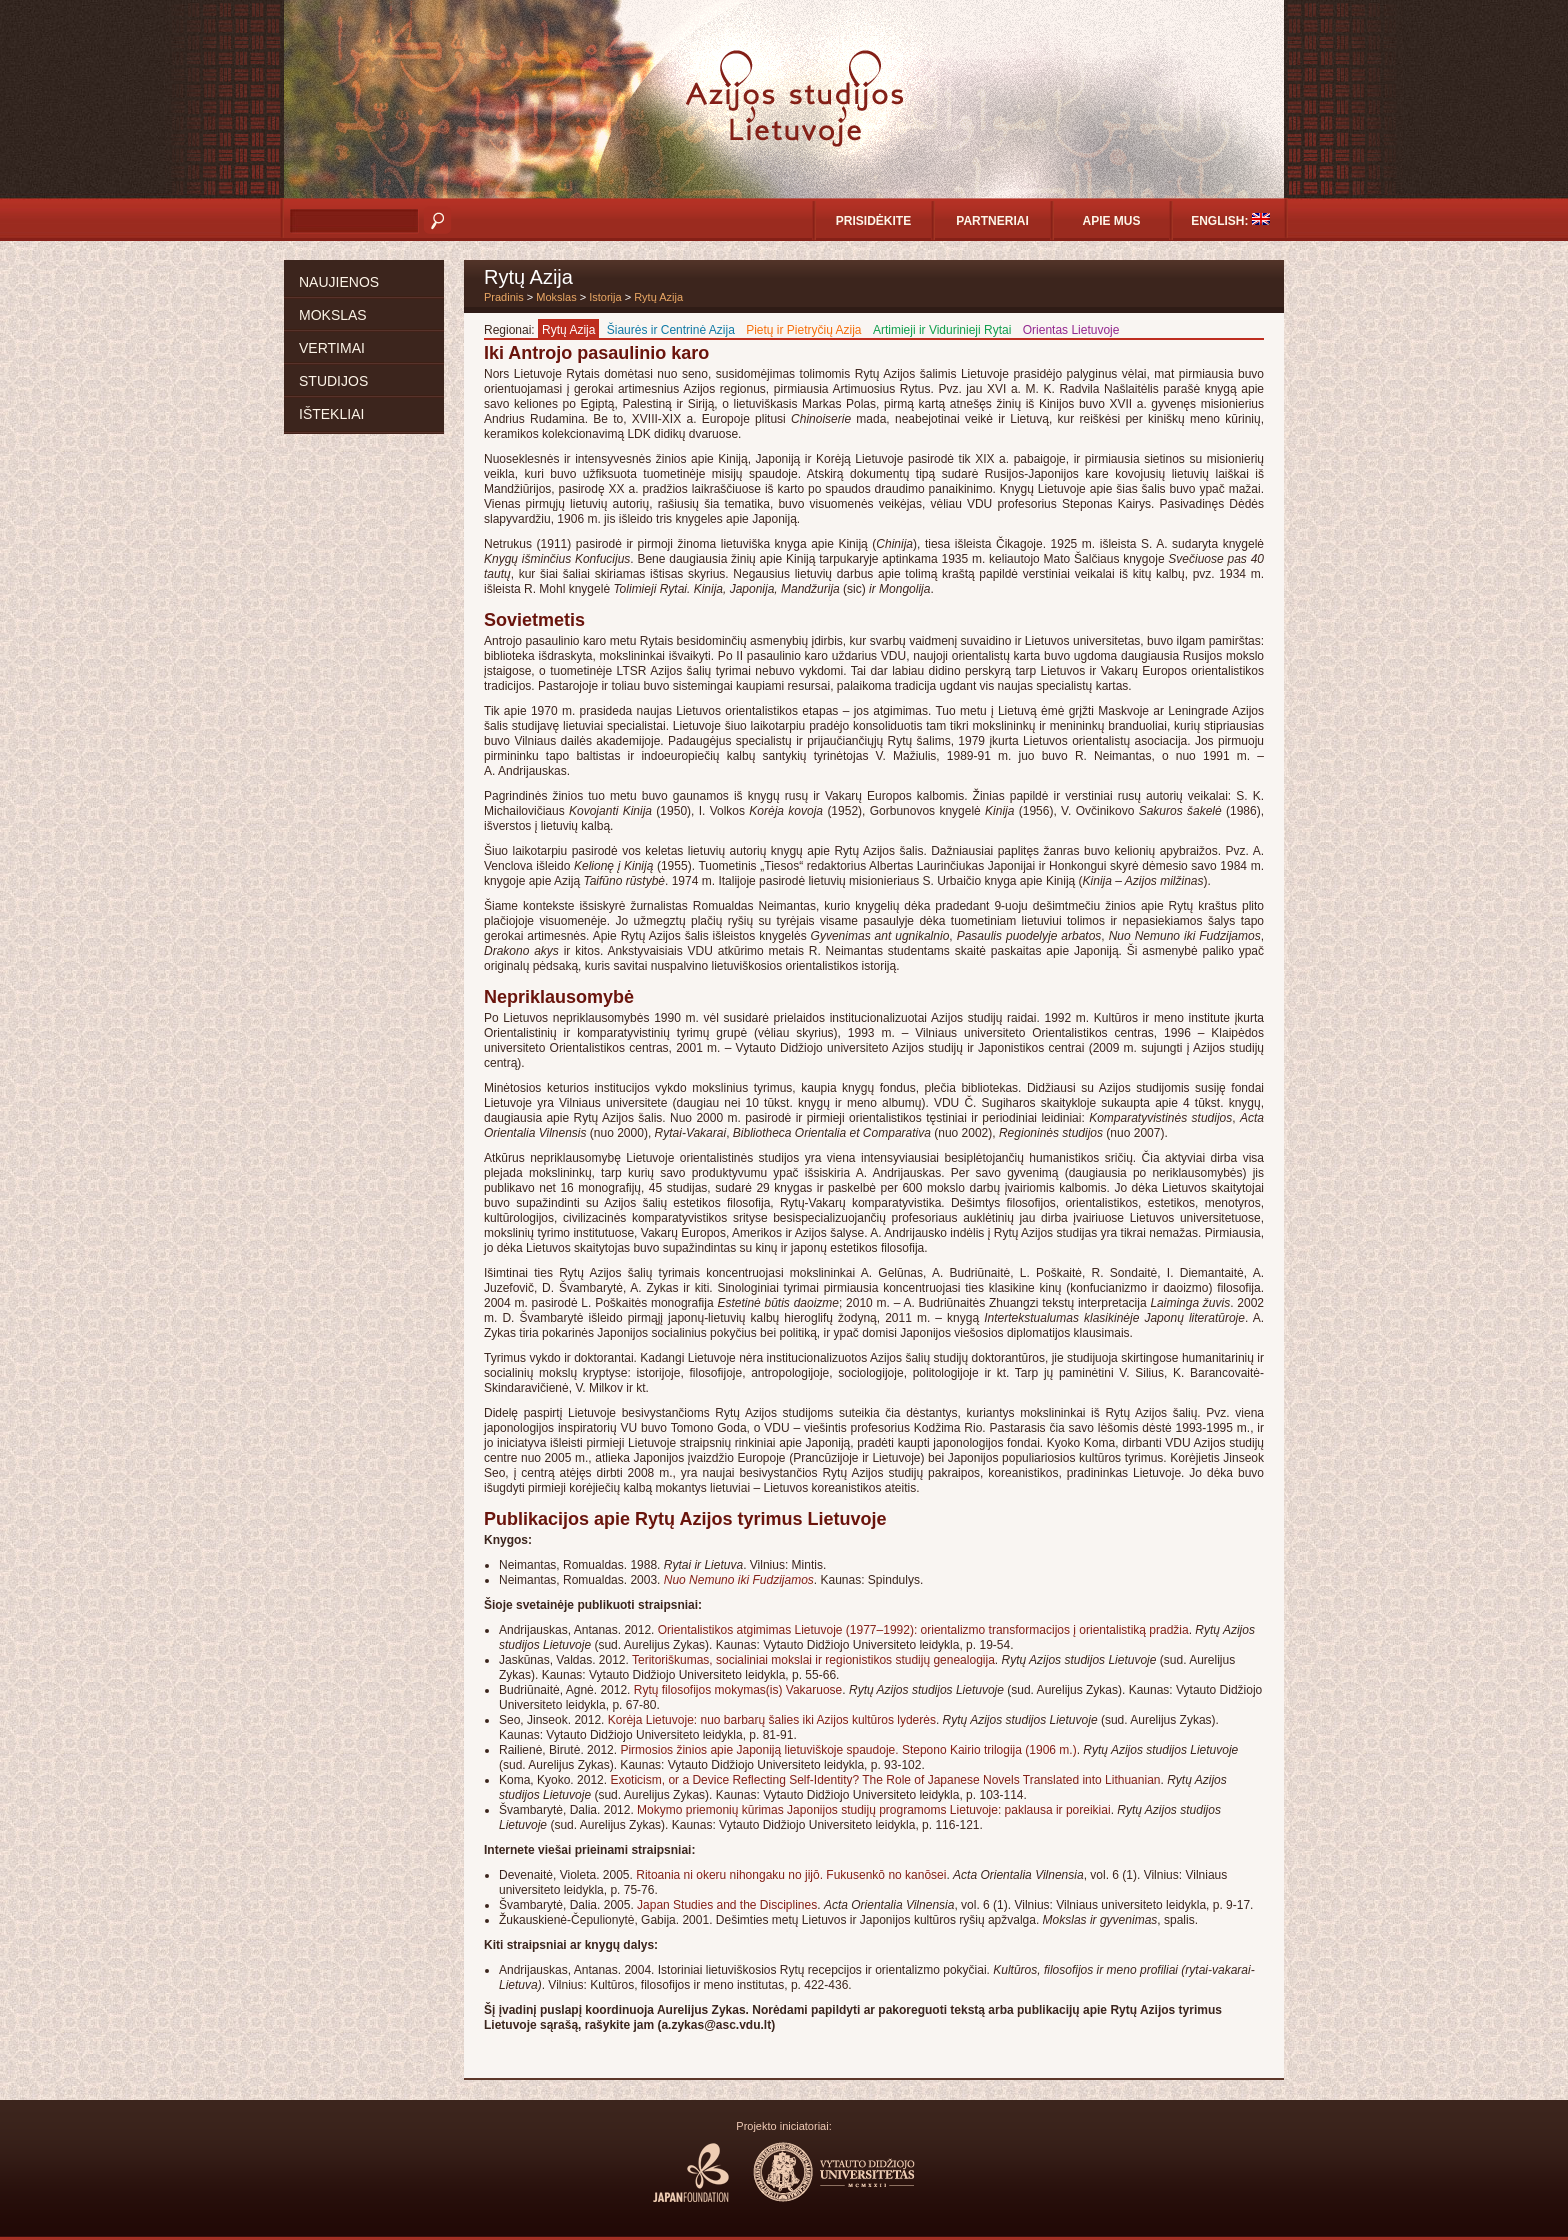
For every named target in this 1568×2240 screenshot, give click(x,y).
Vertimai (332, 348)
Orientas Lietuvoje (1071, 330)
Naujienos (339, 282)
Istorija (605, 297)
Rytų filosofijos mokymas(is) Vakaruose (738, 1690)
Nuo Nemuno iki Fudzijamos (739, 1580)
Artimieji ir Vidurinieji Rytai (942, 330)
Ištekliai (331, 414)
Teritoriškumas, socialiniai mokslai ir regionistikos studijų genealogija (813, 1660)
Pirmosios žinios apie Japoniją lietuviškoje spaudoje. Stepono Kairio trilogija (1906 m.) (848, 1750)
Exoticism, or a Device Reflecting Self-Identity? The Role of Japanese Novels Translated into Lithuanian (885, 1780)
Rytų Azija (658, 297)
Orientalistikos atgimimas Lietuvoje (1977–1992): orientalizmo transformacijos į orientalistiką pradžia (923, 1630)
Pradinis (504, 297)
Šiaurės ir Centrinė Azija (671, 330)
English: (1230, 220)
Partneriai (992, 221)
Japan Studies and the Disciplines (727, 1905)
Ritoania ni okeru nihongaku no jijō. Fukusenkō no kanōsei (791, 1875)
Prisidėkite (873, 221)
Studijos (333, 381)
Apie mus (1111, 221)
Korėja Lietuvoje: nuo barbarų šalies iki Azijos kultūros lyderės (772, 1720)
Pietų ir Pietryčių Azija (803, 330)
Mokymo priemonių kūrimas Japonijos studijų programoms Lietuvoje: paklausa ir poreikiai (874, 1810)
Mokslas (333, 315)
